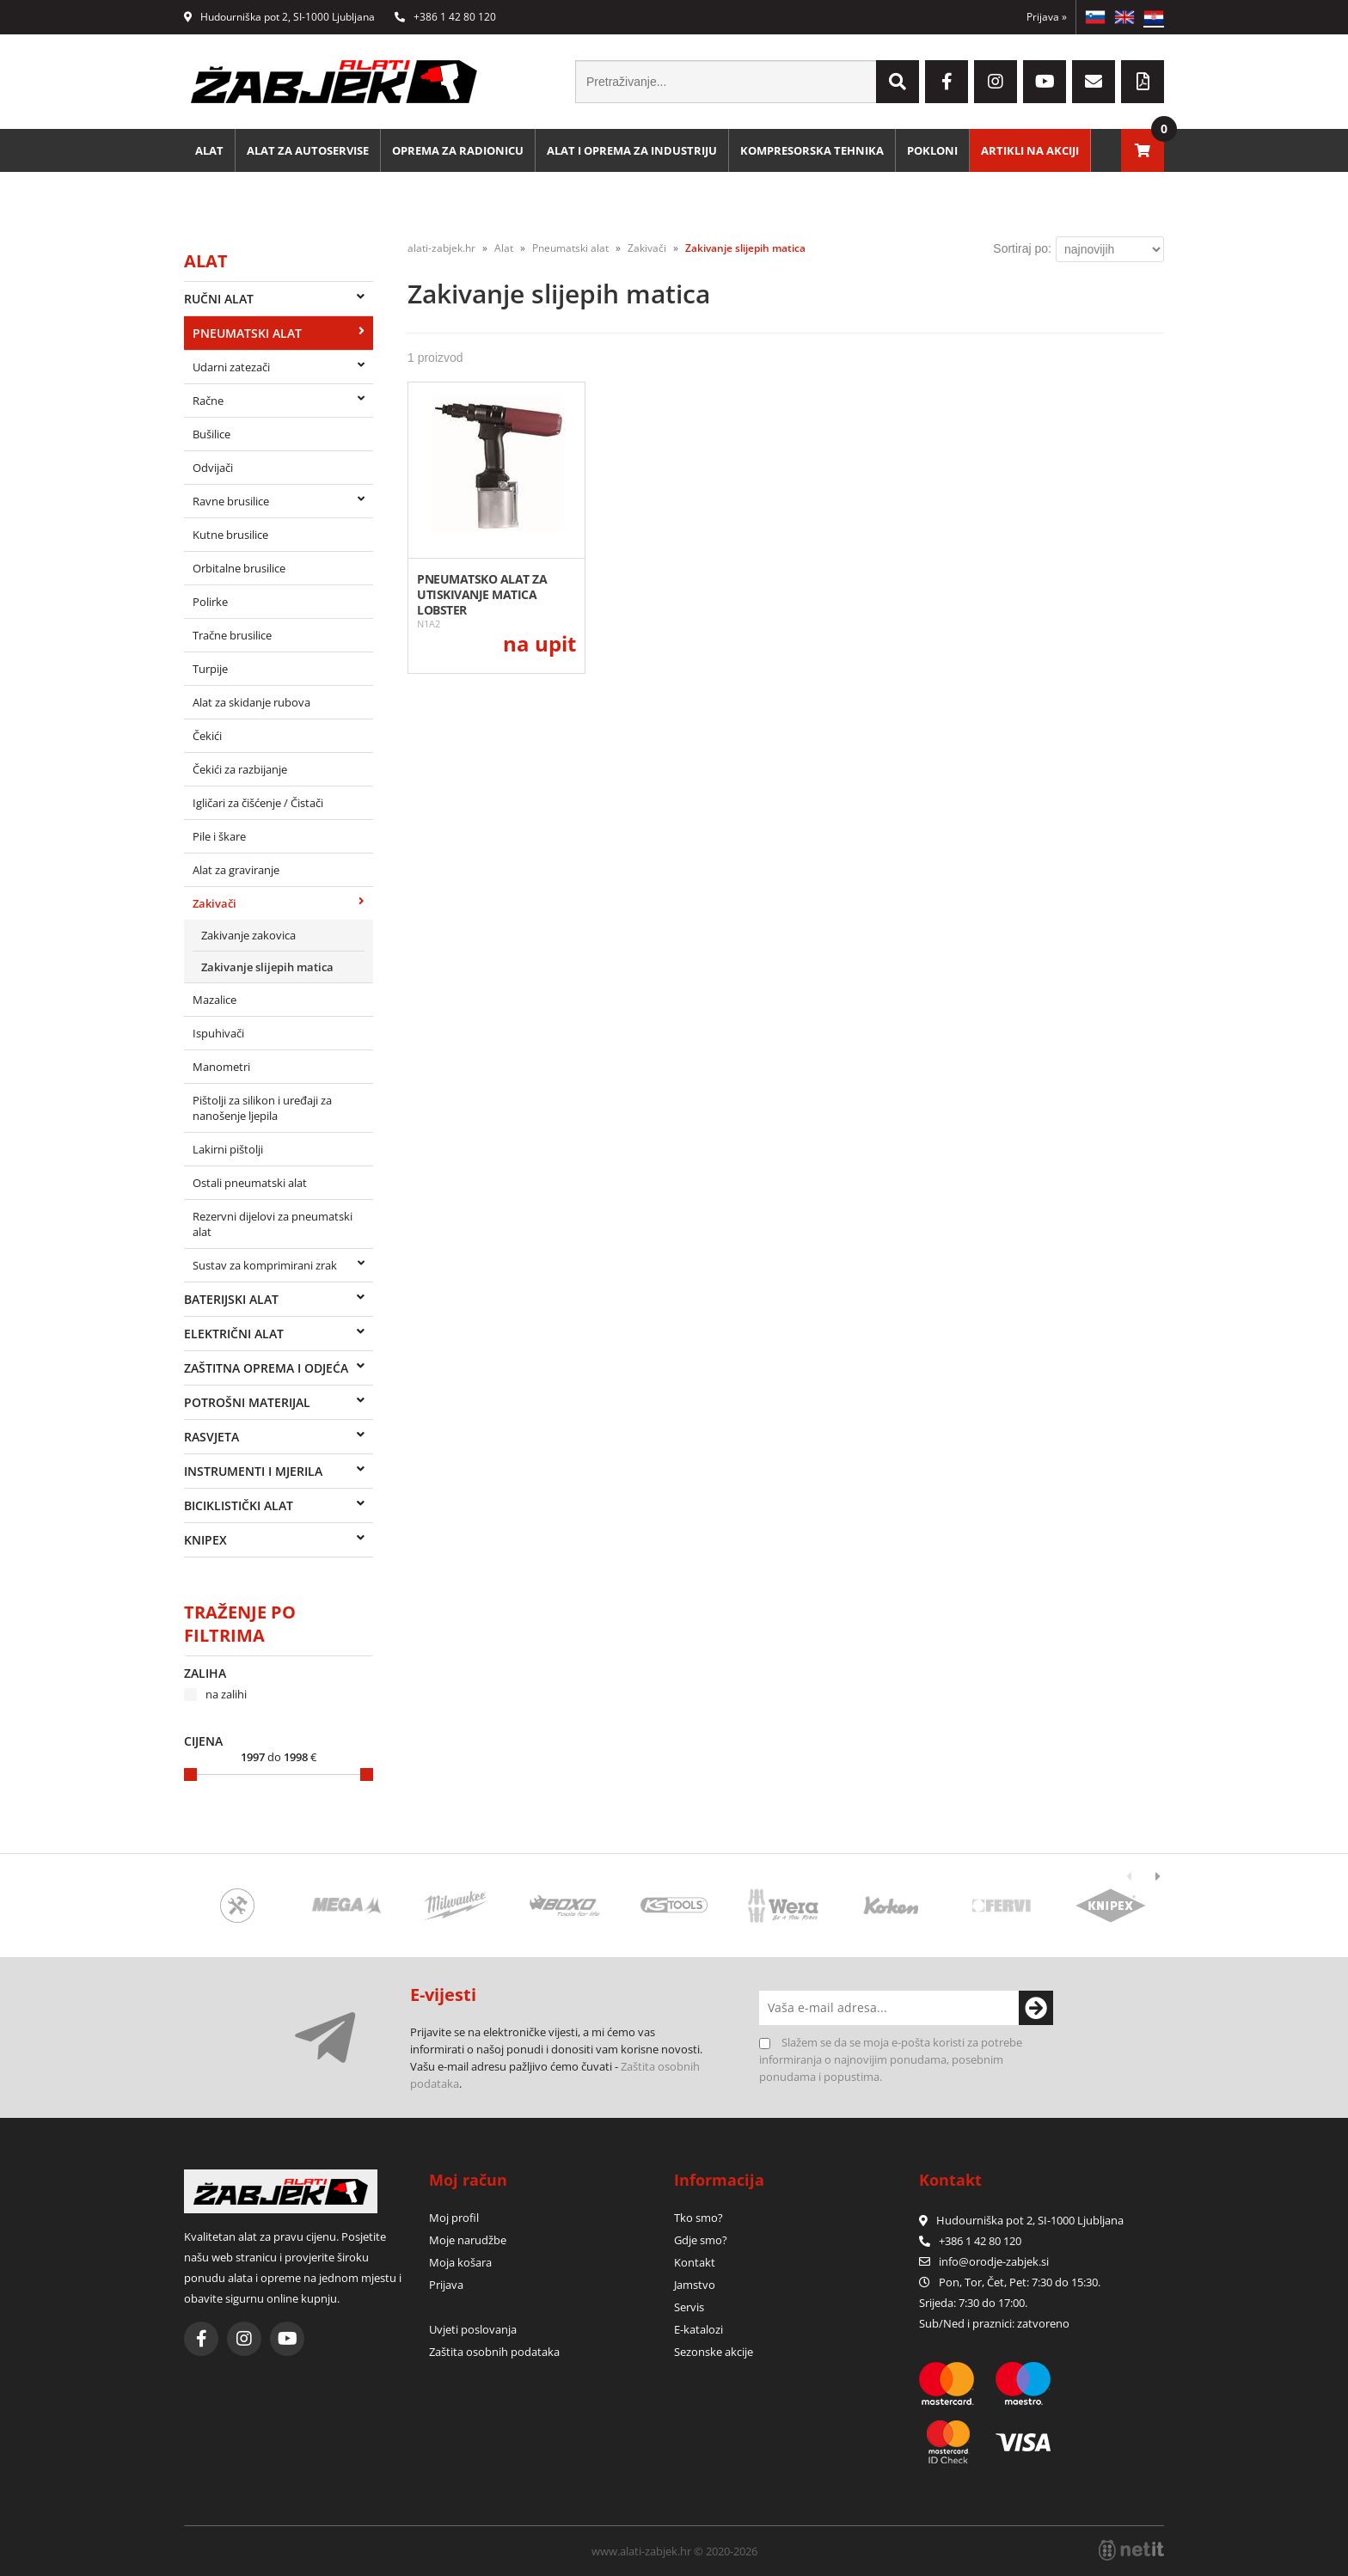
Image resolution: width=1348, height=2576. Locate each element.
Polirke (210, 601)
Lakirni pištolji (228, 1149)
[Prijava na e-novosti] (1036, 2008)
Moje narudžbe (467, 2240)
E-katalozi (698, 2329)
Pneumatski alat (247, 333)
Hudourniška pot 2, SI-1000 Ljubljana (279, 16)
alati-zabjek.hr (441, 248)
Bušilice (211, 434)
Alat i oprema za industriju (632, 150)
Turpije (210, 668)
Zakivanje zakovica (248, 935)
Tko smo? (698, 2217)
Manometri (221, 1066)
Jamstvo (694, 2284)
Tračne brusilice (232, 635)
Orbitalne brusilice (239, 568)
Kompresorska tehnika (812, 150)
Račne (208, 400)
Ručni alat (219, 299)
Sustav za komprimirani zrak (265, 1265)
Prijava (1046, 16)
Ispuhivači (218, 1033)
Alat (209, 150)
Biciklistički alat (238, 1505)
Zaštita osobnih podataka (494, 2351)
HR (1153, 17)
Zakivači (214, 903)
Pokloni (932, 150)
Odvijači (213, 467)
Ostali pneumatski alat (250, 1182)
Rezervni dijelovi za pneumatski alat (272, 1223)
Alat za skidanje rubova (251, 702)
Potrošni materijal (247, 1402)
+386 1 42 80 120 (445, 16)
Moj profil (454, 2217)
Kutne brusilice (230, 534)
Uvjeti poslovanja (473, 2329)
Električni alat (234, 1333)
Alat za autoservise (308, 150)
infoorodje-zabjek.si (994, 2261)
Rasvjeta (211, 1437)
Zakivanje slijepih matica (267, 967)
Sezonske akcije (713, 2351)
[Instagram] (995, 81)
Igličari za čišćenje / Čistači (258, 803)
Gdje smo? (700, 2240)
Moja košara (460, 2262)
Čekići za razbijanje (240, 769)
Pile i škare (219, 836)
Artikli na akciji (1030, 150)
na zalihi (226, 1694)
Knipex (205, 1540)
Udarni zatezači (231, 367)
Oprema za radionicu (458, 150)
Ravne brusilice (231, 501)
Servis (689, 2307)
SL (1095, 17)
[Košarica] (1142, 150)
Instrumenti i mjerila (253, 1471)
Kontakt (694, 2262)
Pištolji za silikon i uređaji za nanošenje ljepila (262, 1107)
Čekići (207, 735)
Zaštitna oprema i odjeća (266, 1368)
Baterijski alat (231, 1299)
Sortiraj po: (1022, 248)
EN (1124, 17)
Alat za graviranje (236, 870)
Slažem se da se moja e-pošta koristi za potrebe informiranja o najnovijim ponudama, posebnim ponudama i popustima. (890, 2059)
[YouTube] (1044, 81)
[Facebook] (946, 81)
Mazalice (214, 999)
